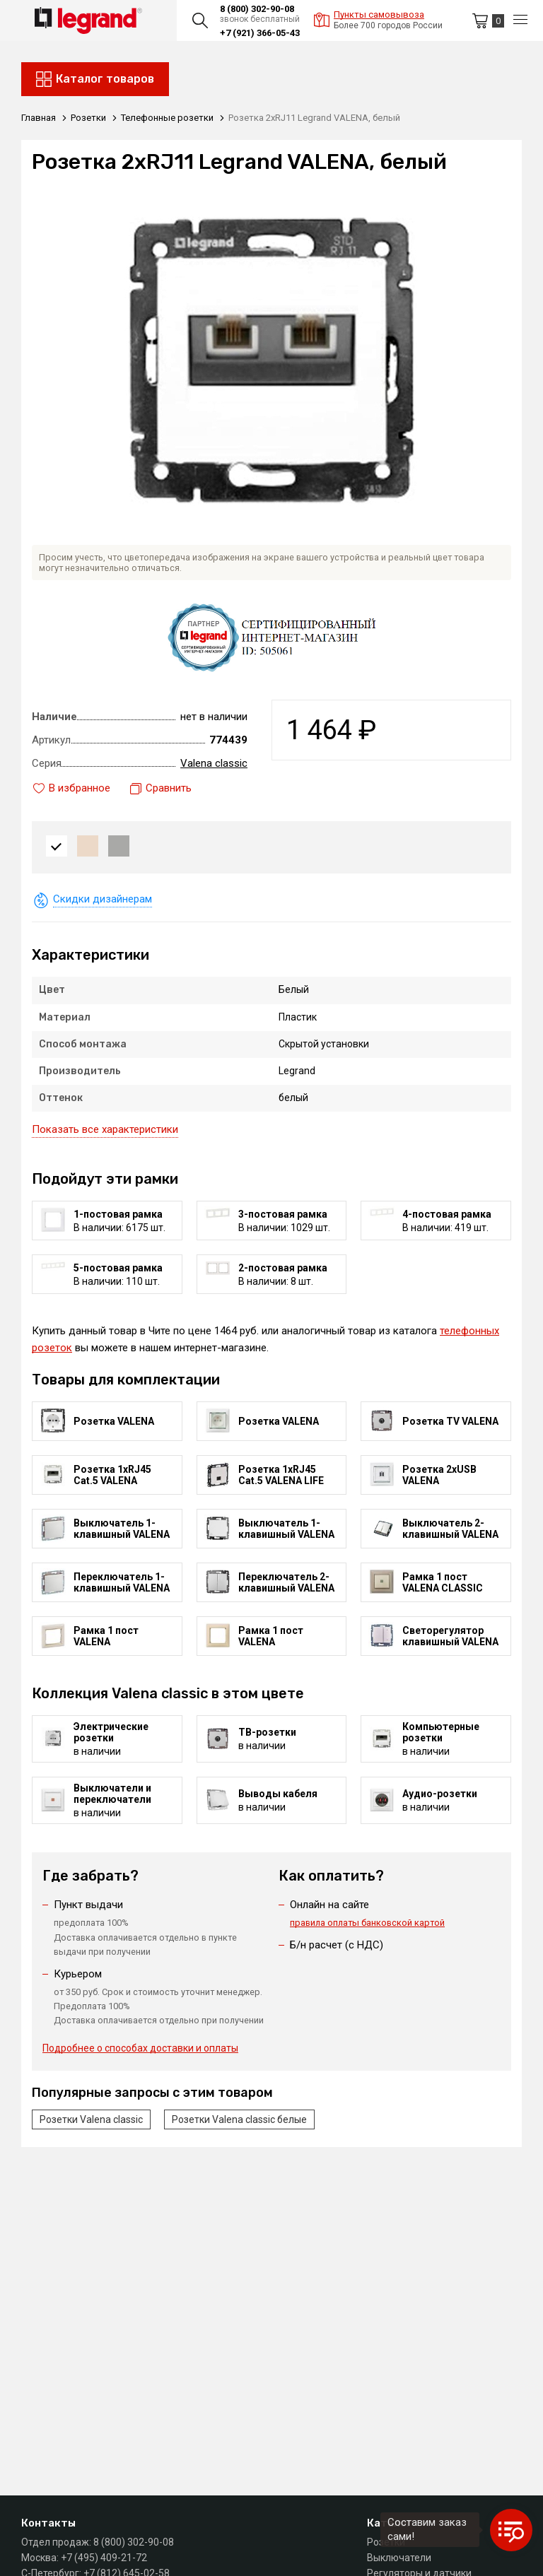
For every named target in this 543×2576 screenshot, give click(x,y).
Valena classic (213, 763)
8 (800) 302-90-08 (257, 9)
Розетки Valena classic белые (239, 2119)
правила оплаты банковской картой (367, 1922)
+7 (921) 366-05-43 (260, 33)
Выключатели (399, 2557)
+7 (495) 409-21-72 (104, 2557)
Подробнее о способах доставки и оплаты (140, 2048)
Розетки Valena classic (91, 2119)
